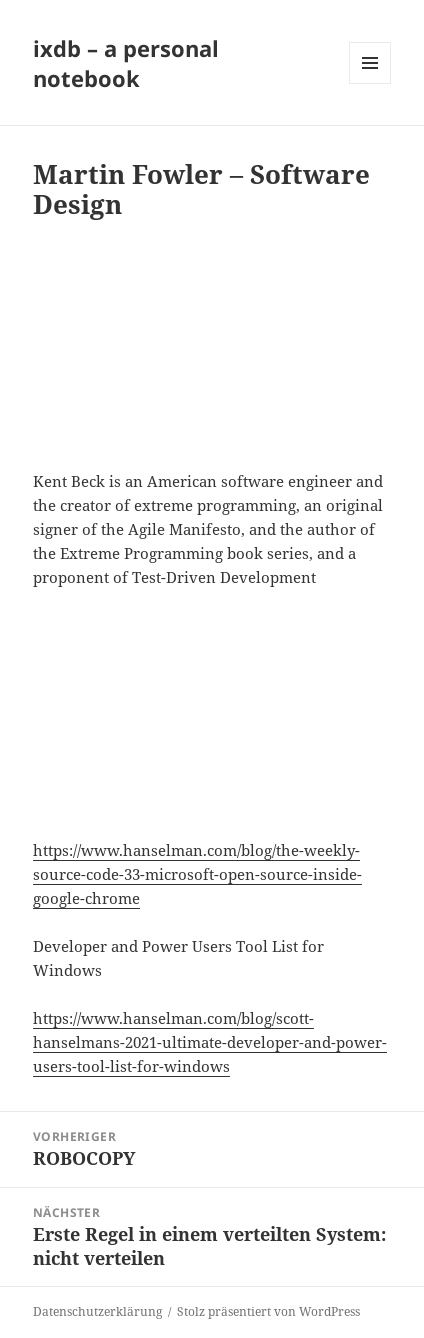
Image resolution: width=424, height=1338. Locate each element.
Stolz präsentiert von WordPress (268, 1311)
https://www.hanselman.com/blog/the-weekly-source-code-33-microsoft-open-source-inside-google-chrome (197, 874)
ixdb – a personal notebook (126, 63)
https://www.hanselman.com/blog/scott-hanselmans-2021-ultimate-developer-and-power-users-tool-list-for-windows (210, 1042)
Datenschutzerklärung (97, 1311)
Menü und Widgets (370, 83)
